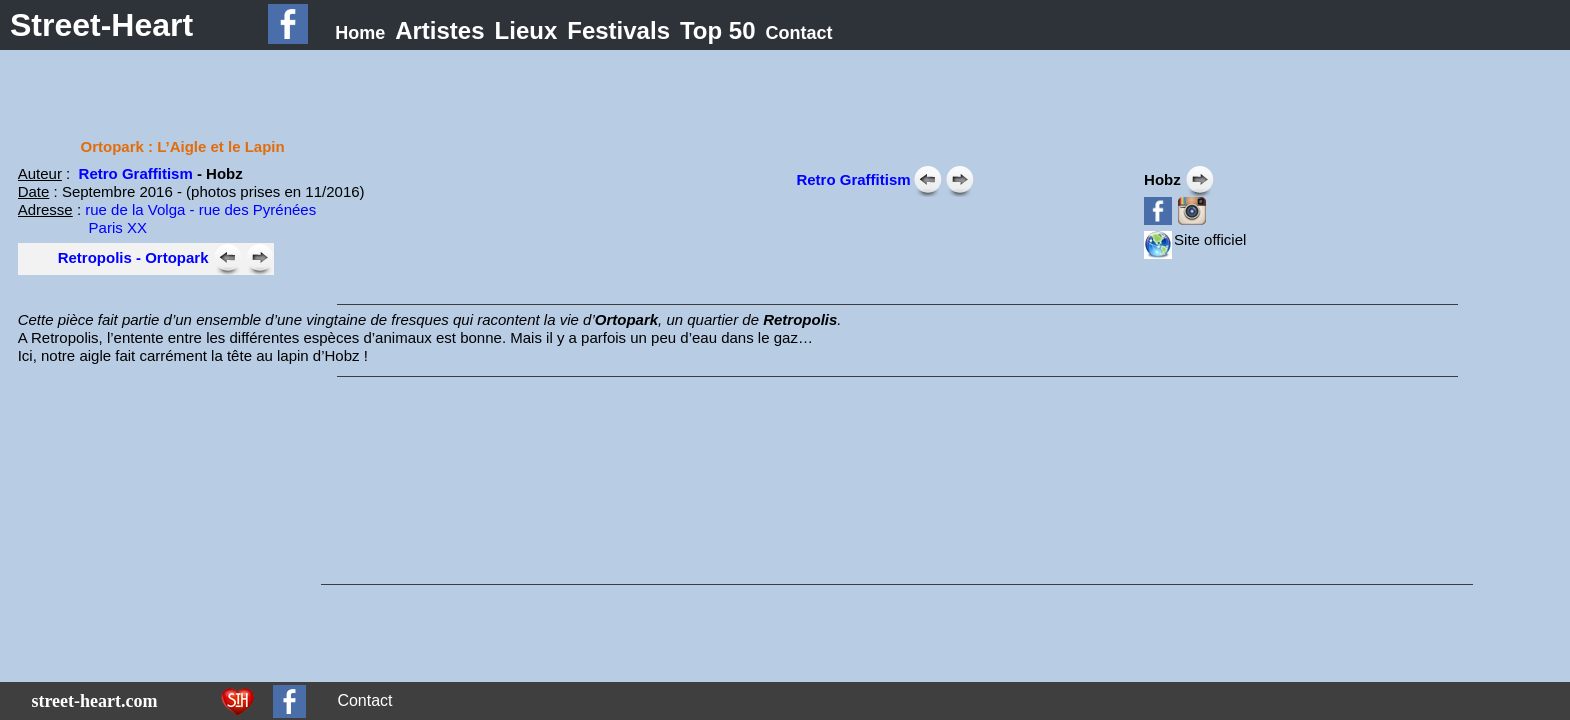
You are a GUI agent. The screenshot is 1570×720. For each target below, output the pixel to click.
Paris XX (82, 227)
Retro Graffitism (136, 173)
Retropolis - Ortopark (133, 257)
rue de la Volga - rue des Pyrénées (200, 209)
